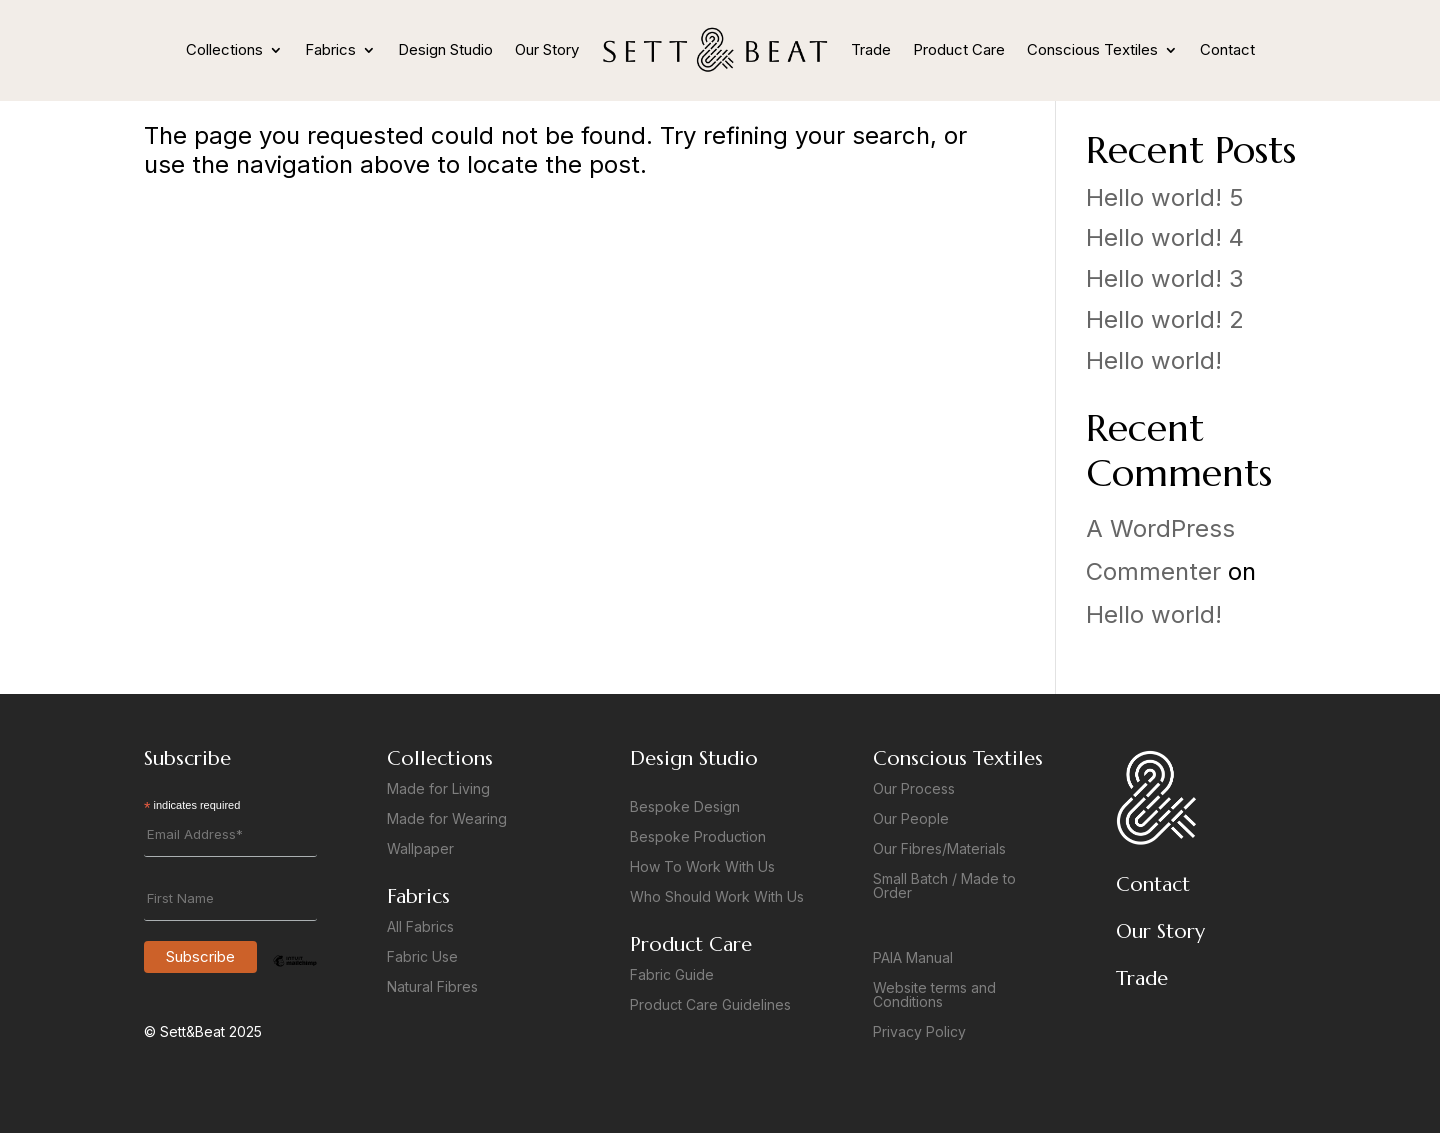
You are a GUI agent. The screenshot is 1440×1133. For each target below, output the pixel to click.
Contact (1227, 49)
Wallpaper (420, 849)
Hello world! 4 (1165, 237)
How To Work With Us (702, 867)
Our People (911, 819)
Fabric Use (422, 957)
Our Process (914, 789)
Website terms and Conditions (934, 995)
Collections (224, 49)
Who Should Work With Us (717, 897)
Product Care (959, 49)
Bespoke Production (698, 837)
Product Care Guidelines (710, 1005)
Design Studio (445, 49)
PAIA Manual (913, 958)
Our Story (547, 49)
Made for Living (438, 789)
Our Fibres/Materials (939, 849)
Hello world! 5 (1165, 197)
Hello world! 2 (1165, 319)
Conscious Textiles (1092, 49)
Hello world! (1154, 360)
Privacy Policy (919, 1032)
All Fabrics (420, 927)
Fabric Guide (672, 975)
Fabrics (330, 49)
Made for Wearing (447, 819)
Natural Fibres (432, 987)
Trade (871, 49)
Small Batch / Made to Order (944, 886)
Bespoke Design (685, 807)
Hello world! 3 (1165, 278)
